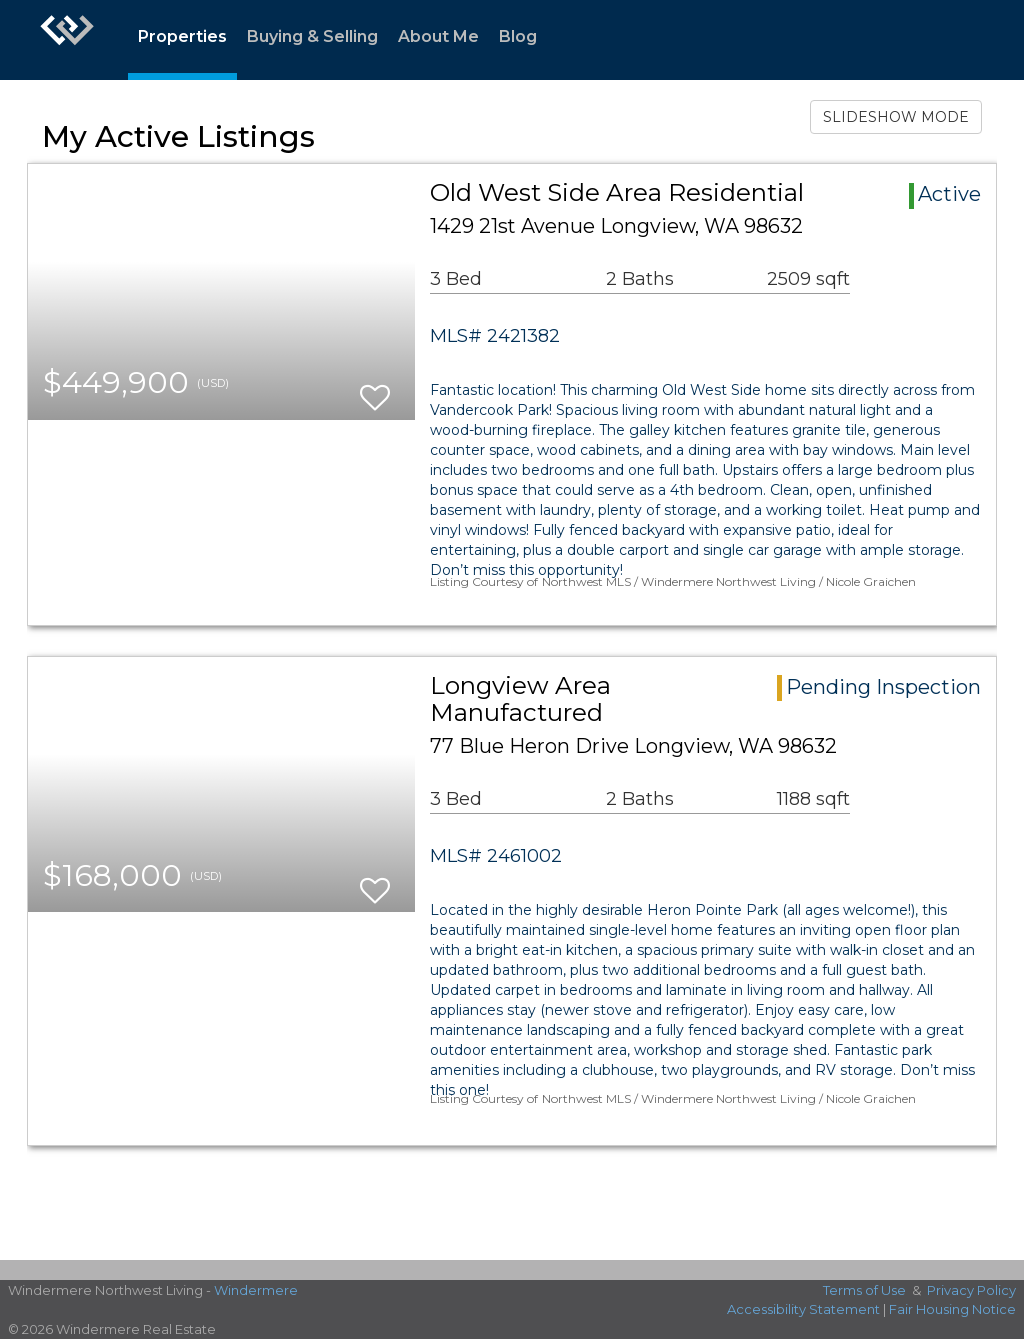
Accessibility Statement (803, 1309)
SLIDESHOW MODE (896, 117)
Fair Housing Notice (952, 1309)
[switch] (375, 388)
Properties (182, 36)
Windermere (256, 1290)
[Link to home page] (67, 40)
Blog (518, 36)
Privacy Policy (971, 1290)
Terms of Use (864, 1290)
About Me (438, 36)
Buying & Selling (312, 36)
